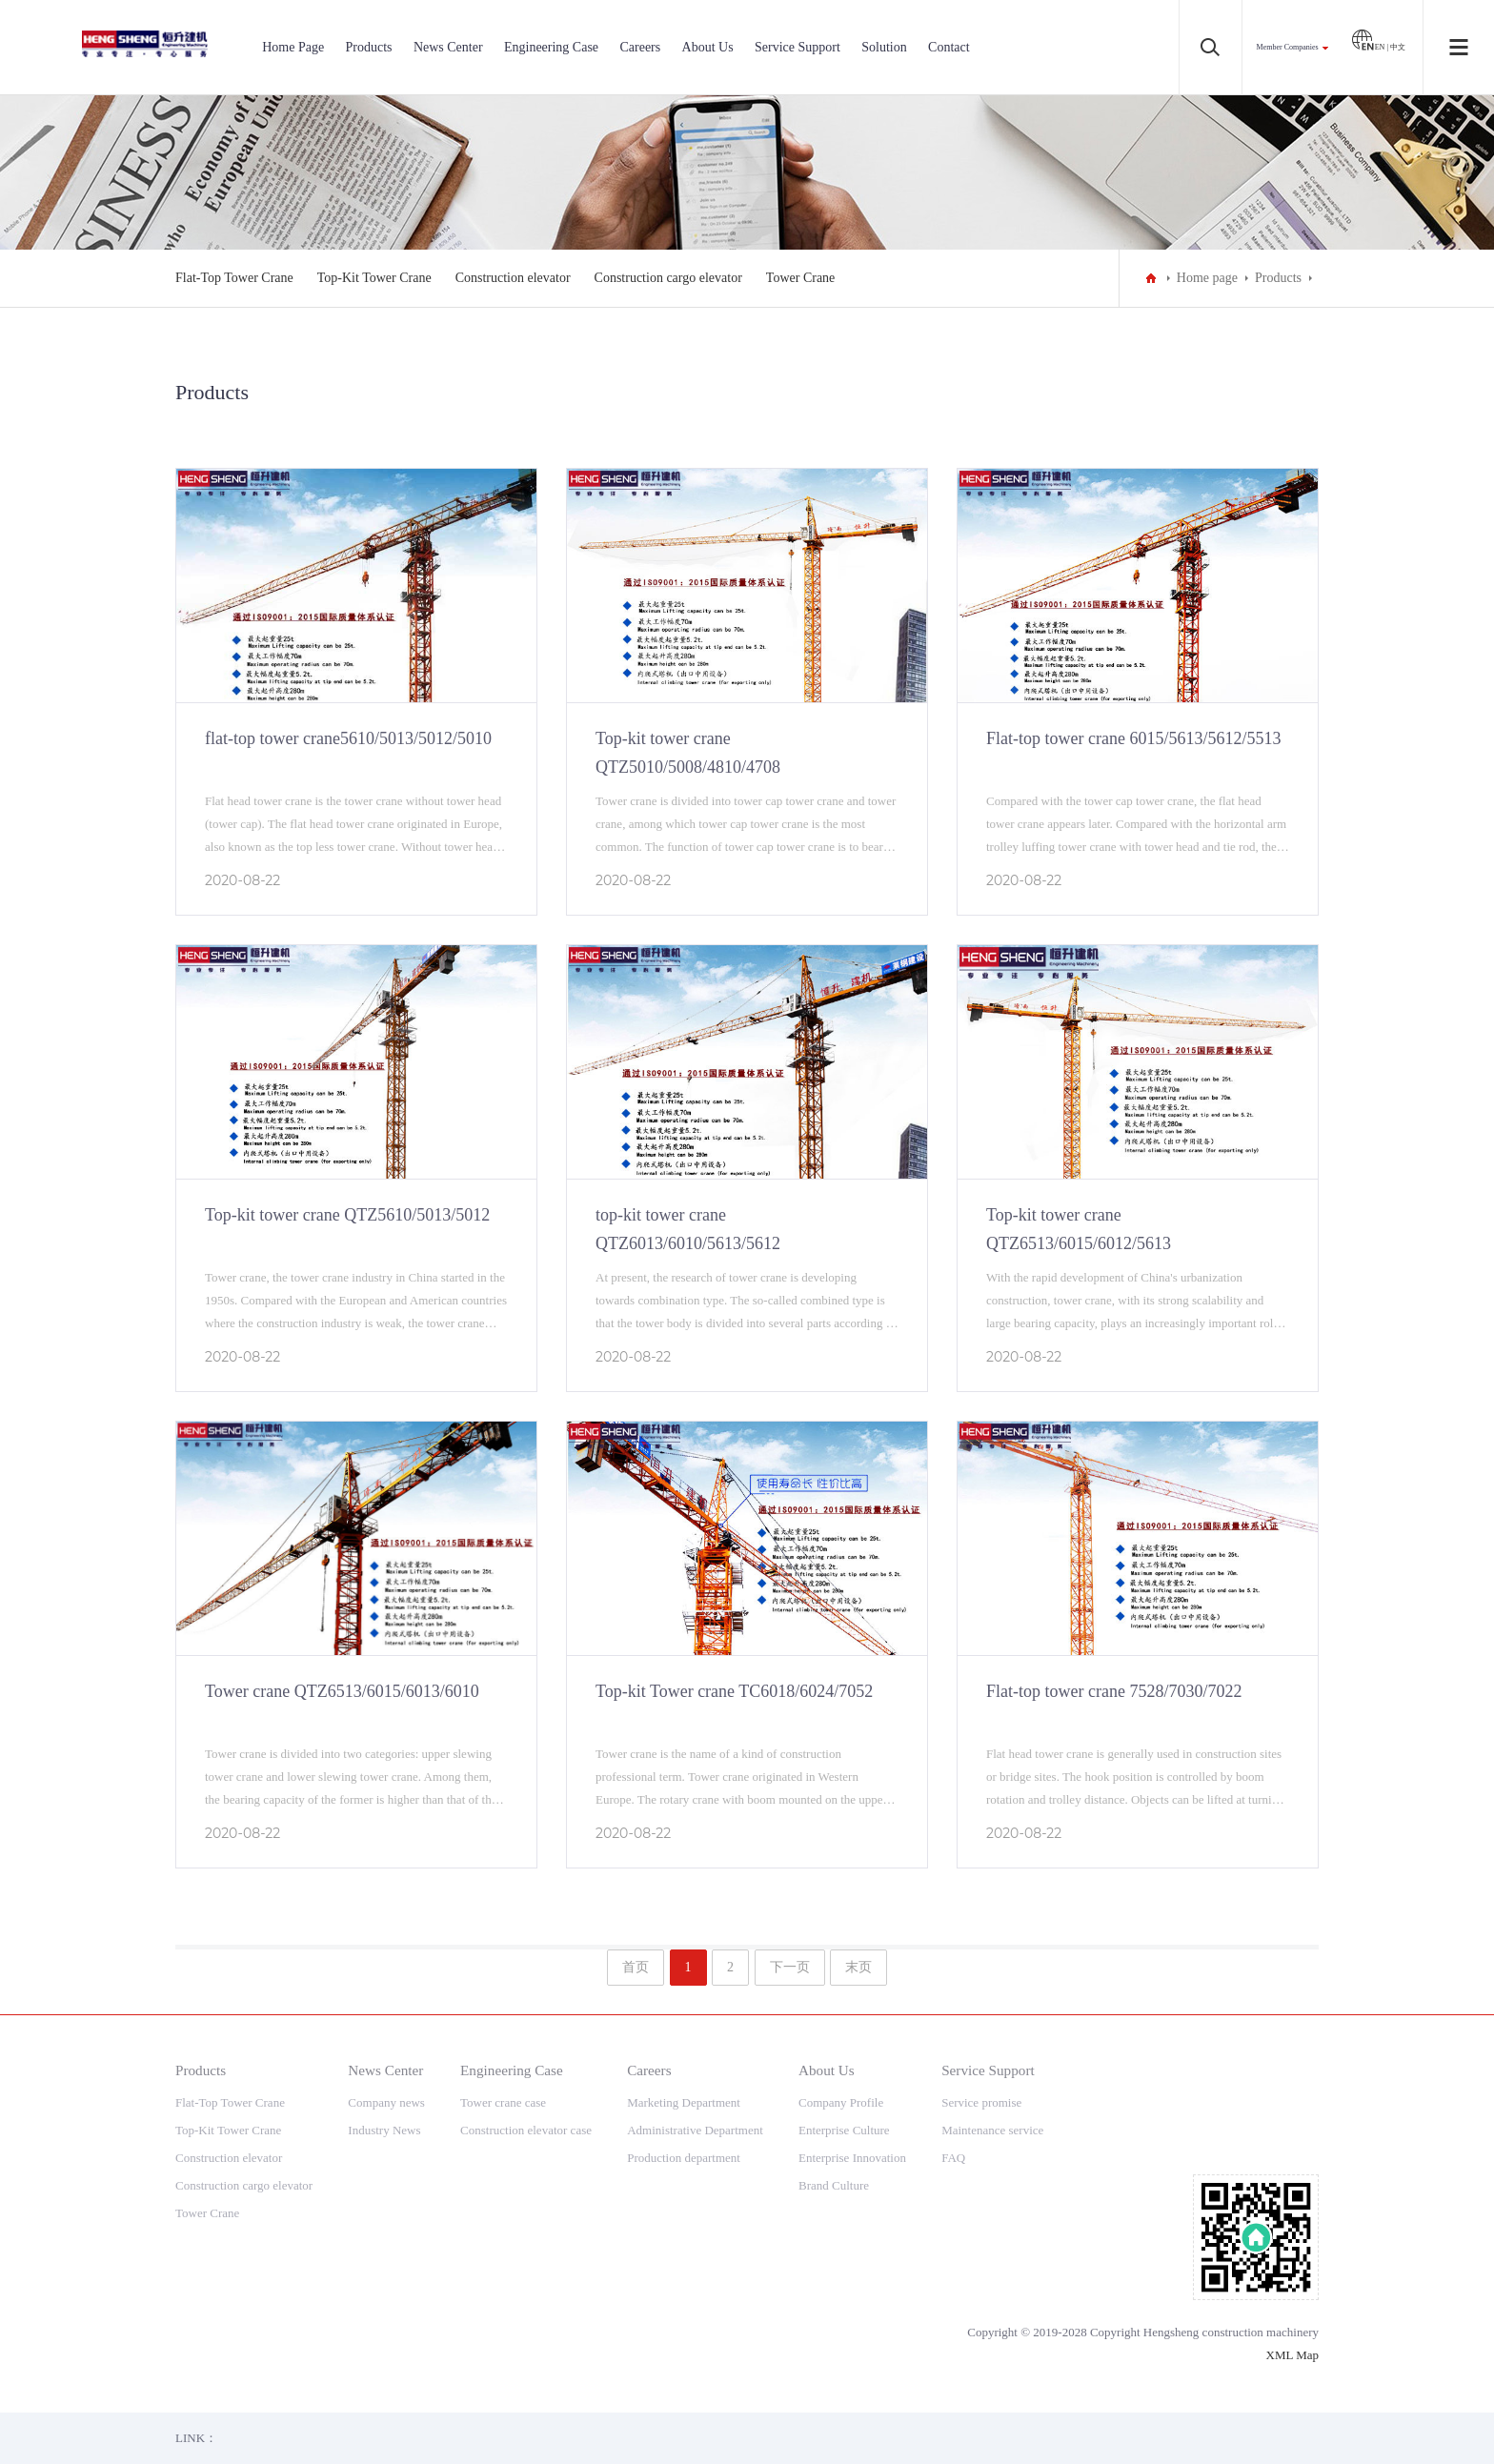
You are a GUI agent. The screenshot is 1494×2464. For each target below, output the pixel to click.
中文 (1397, 47)
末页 (858, 1967)
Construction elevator (513, 278)
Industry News (384, 2130)
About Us (708, 47)
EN (1368, 47)
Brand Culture (833, 2185)
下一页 (790, 1967)
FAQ (953, 2158)
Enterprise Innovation (852, 2158)
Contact (949, 47)
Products (369, 47)
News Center (448, 47)
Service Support (797, 47)
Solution (883, 47)
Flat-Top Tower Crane (234, 278)
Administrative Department (695, 2130)
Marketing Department (683, 2102)
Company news (386, 2102)
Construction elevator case (526, 2130)
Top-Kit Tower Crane (374, 278)
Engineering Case (551, 47)
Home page (1207, 278)
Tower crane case (503, 2102)
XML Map (1293, 2355)
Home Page (293, 47)
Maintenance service (992, 2130)
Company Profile (840, 2102)
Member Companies (1288, 47)
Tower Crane (801, 278)
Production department (683, 2158)
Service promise (981, 2102)
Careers (639, 47)
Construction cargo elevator (668, 278)
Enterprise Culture (844, 2130)
